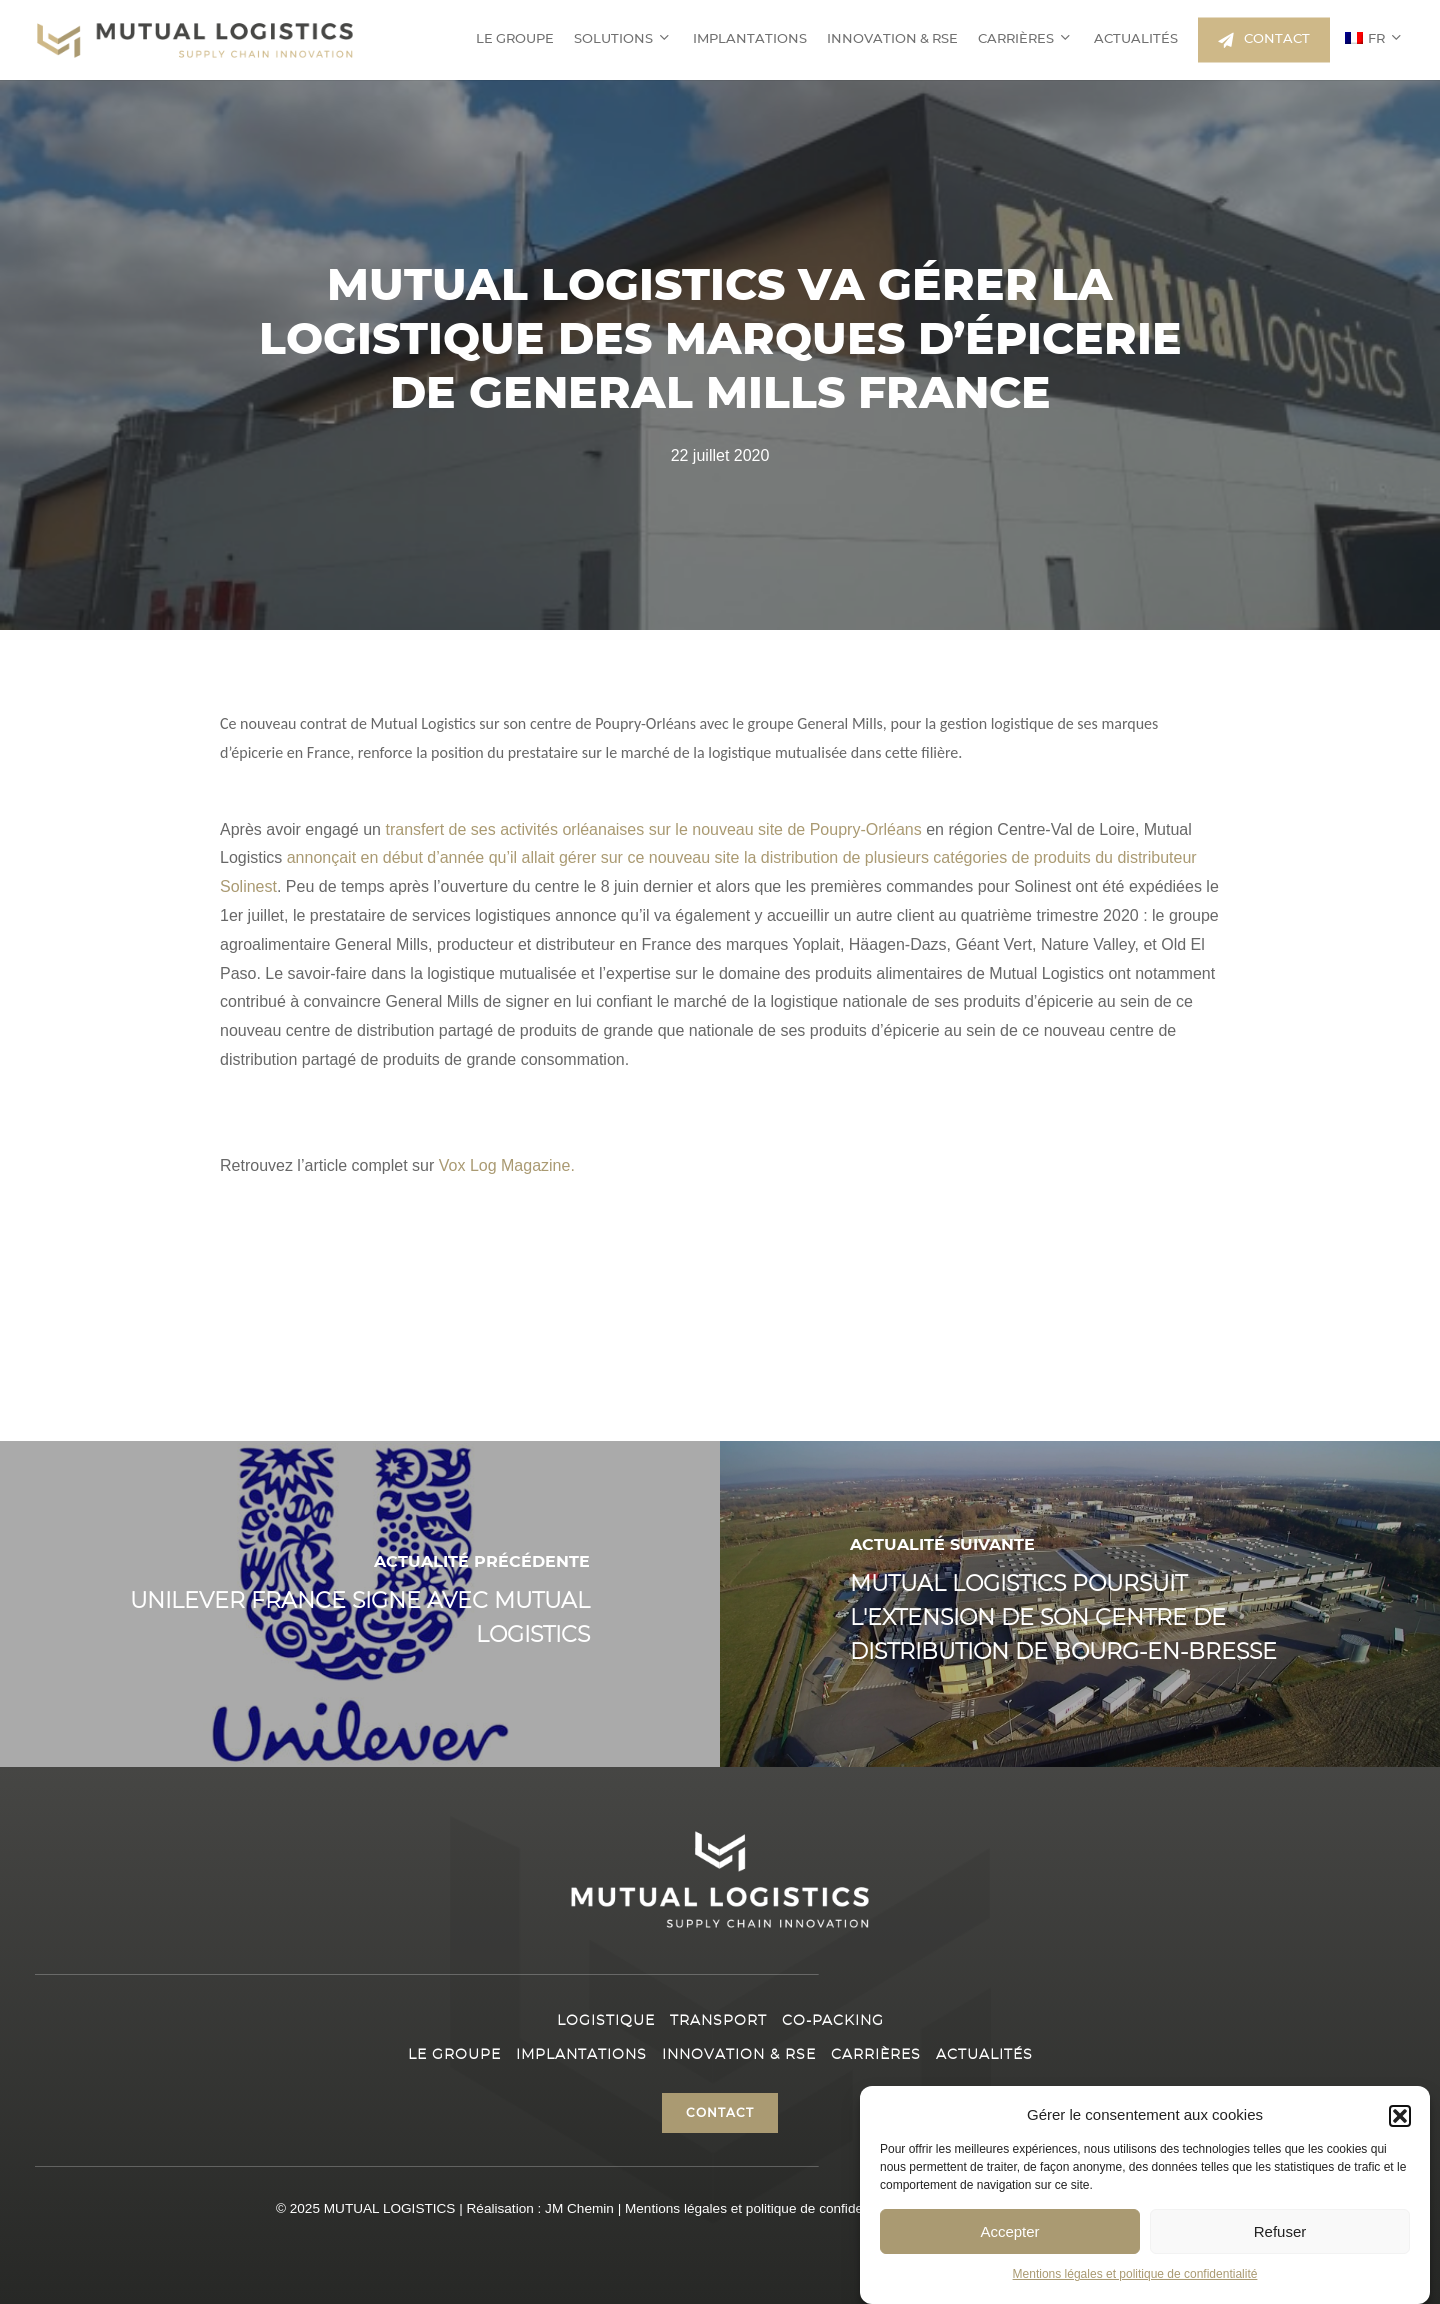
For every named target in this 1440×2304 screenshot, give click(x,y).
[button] (1400, 2116)
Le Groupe (454, 2055)
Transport (718, 2021)
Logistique (606, 2021)
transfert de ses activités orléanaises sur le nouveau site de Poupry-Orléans (655, 829)
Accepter (1009, 2231)
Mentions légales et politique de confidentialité (1135, 2274)
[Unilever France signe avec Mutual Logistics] (360, 1604)
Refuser (1280, 2231)
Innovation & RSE (739, 2055)
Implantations (581, 2055)
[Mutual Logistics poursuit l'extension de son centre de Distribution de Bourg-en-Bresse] (1080, 1604)
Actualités (984, 2055)
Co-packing (833, 2021)
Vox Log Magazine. (507, 1165)
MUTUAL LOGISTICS (390, 2208)
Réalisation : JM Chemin (540, 2208)
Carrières (876, 2055)
